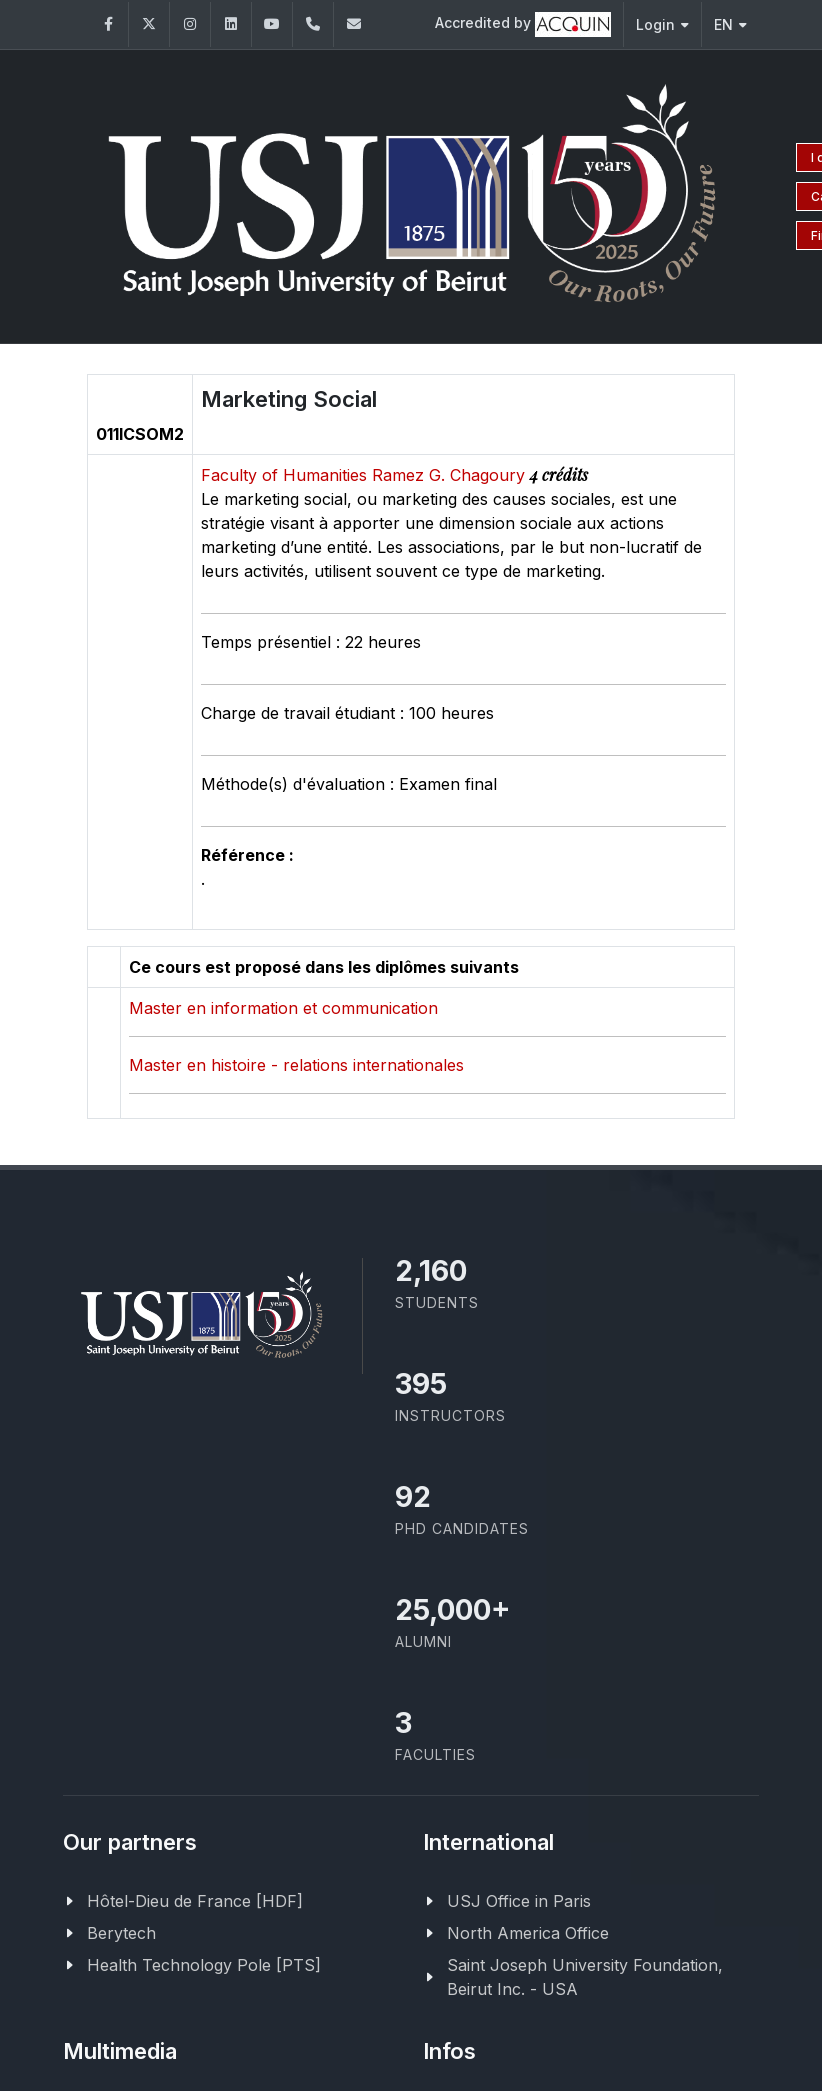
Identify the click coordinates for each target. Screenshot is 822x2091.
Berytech (121, 1933)
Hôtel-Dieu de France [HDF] (195, 1901)
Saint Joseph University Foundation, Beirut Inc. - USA (585, 1977)
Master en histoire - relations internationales (296, 1065)
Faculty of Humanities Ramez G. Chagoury (365, 475)
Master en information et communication (283, 1008)
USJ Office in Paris (519, 1901)
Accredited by (523, 24)
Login (662, 24)
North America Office (528, 1933)
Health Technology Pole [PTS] (204, 1965)
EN (730, 24)
